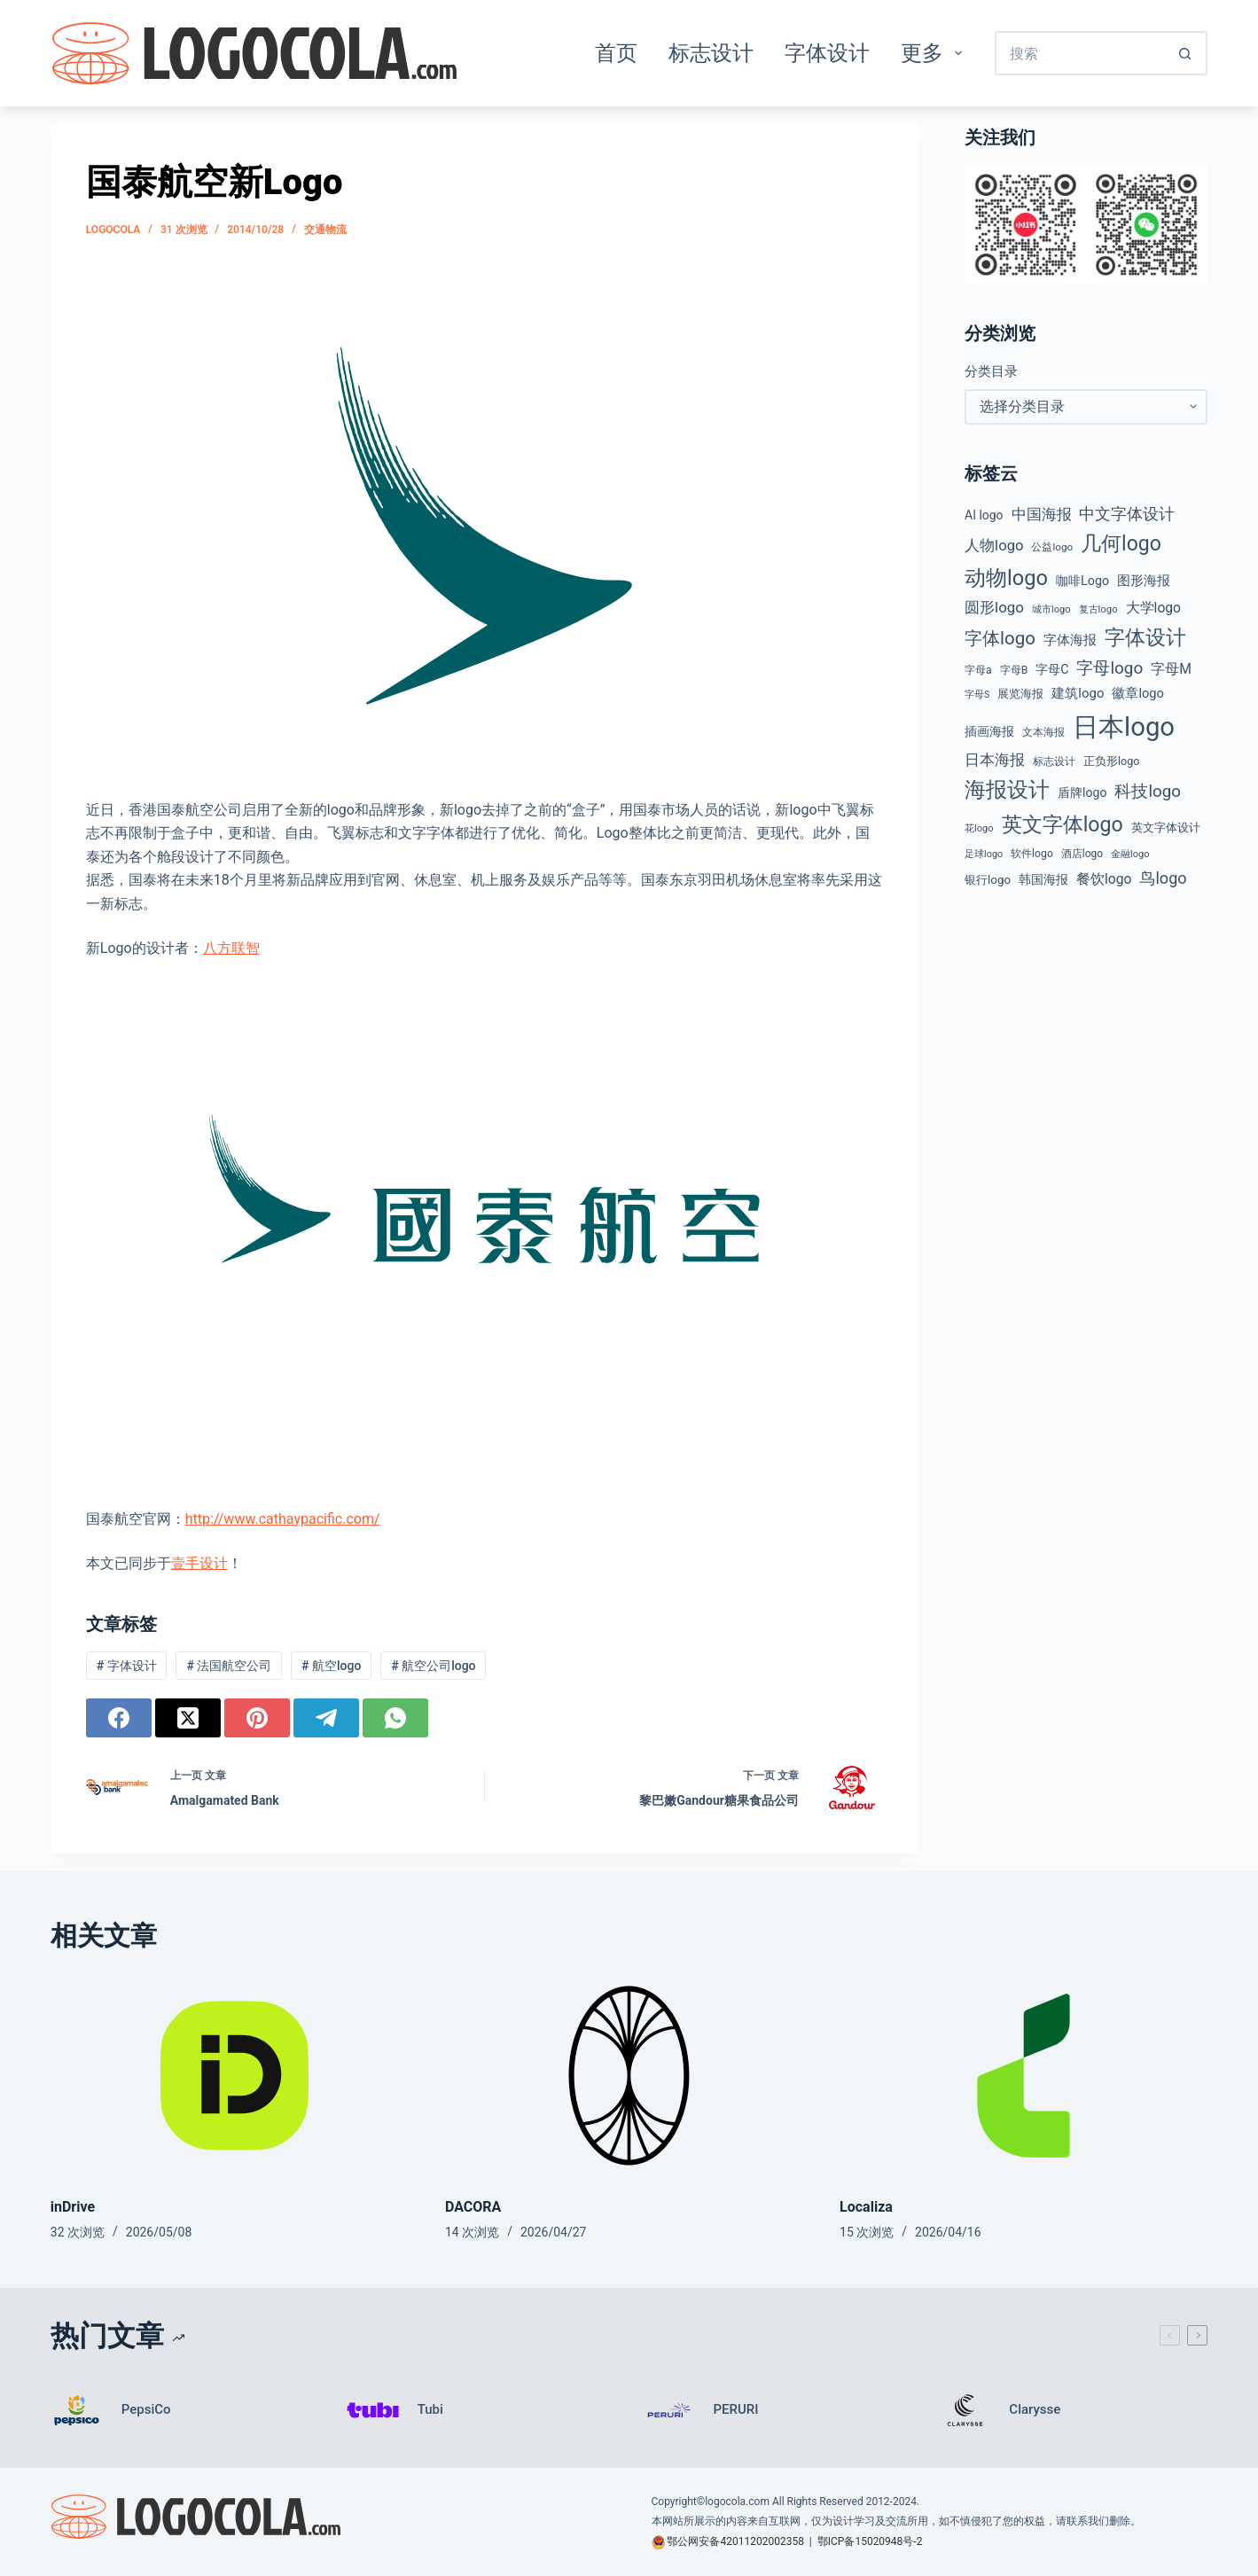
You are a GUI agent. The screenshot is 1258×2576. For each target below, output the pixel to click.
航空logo (331, 1666)
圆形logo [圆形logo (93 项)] (994, 607)
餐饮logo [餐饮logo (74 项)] (1103, 878)
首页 (616, 53)
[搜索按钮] (1185, 53)
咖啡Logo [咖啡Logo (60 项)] (1082, 581)
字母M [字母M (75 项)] (1171, 668)
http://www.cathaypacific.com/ (282, 1518)
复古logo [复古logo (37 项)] (1098, 609)
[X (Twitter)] (188, 1717)
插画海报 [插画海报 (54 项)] (989, 731)
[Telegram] (326, 1717)
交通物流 (325, 229)
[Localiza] (1023, 2076)
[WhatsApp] (395, 1717)
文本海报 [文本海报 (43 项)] (1043, 732)
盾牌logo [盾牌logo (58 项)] (1082, 792)
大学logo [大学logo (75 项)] (1153, 607)
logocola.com (737, 2501)
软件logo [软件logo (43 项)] (1032, 853)
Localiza (866, 2206)
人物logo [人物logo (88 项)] (994, 545)
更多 (935, 53)
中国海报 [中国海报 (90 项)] (1042, 514)
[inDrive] (234, 2076)
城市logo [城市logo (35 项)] (1051, 609)
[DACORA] (629, 2076)
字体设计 (827, 53)
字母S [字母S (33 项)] (977, 694)
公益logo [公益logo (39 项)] (1052, 547)
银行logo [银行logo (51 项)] (988, 879)
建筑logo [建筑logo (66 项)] (1077, 693)
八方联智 (231, 948)
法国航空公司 (228, 1666)
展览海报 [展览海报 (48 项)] (1020, 693)
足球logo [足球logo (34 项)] (984, 854)
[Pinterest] (257, 1717)
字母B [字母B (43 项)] (1014, 670)
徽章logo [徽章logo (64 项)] (1137, 693)
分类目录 (991, 371)
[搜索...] (1079, 53)
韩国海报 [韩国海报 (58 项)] (1043, 879)
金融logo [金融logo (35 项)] (1130, 854)
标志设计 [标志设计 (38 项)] (1054, 761)
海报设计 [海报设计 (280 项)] (1007, 789)
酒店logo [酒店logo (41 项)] (1082, 853)
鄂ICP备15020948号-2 (870, 2541)
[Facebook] (119, 1717)
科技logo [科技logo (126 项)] (1147, 791)
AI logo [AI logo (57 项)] (984, 515)
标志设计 (711, 53)
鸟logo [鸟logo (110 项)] (1162, 878)
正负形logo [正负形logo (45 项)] (1111, 761)
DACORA (473, 2206)
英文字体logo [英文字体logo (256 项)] (1062, 824)
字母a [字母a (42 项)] (978, 670)
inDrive (73, 2206)
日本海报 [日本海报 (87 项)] (995, 760)
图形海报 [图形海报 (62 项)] (1143, 581)
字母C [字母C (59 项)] (1051, 669)
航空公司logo (433, 1666)
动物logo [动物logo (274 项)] (1006, 578)
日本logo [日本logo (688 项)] (1124, 727)
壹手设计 (199, 1563)
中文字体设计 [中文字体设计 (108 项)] (1127, 513)
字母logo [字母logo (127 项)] (1109, 668)
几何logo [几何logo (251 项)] (1121, 544)
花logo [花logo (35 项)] (979, 828)
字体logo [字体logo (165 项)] (1000, 638)
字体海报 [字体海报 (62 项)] (1070, 640)
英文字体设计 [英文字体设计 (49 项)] (1165, 827)
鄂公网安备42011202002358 (735, 2541)
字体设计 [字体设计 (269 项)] (1145, 637)
